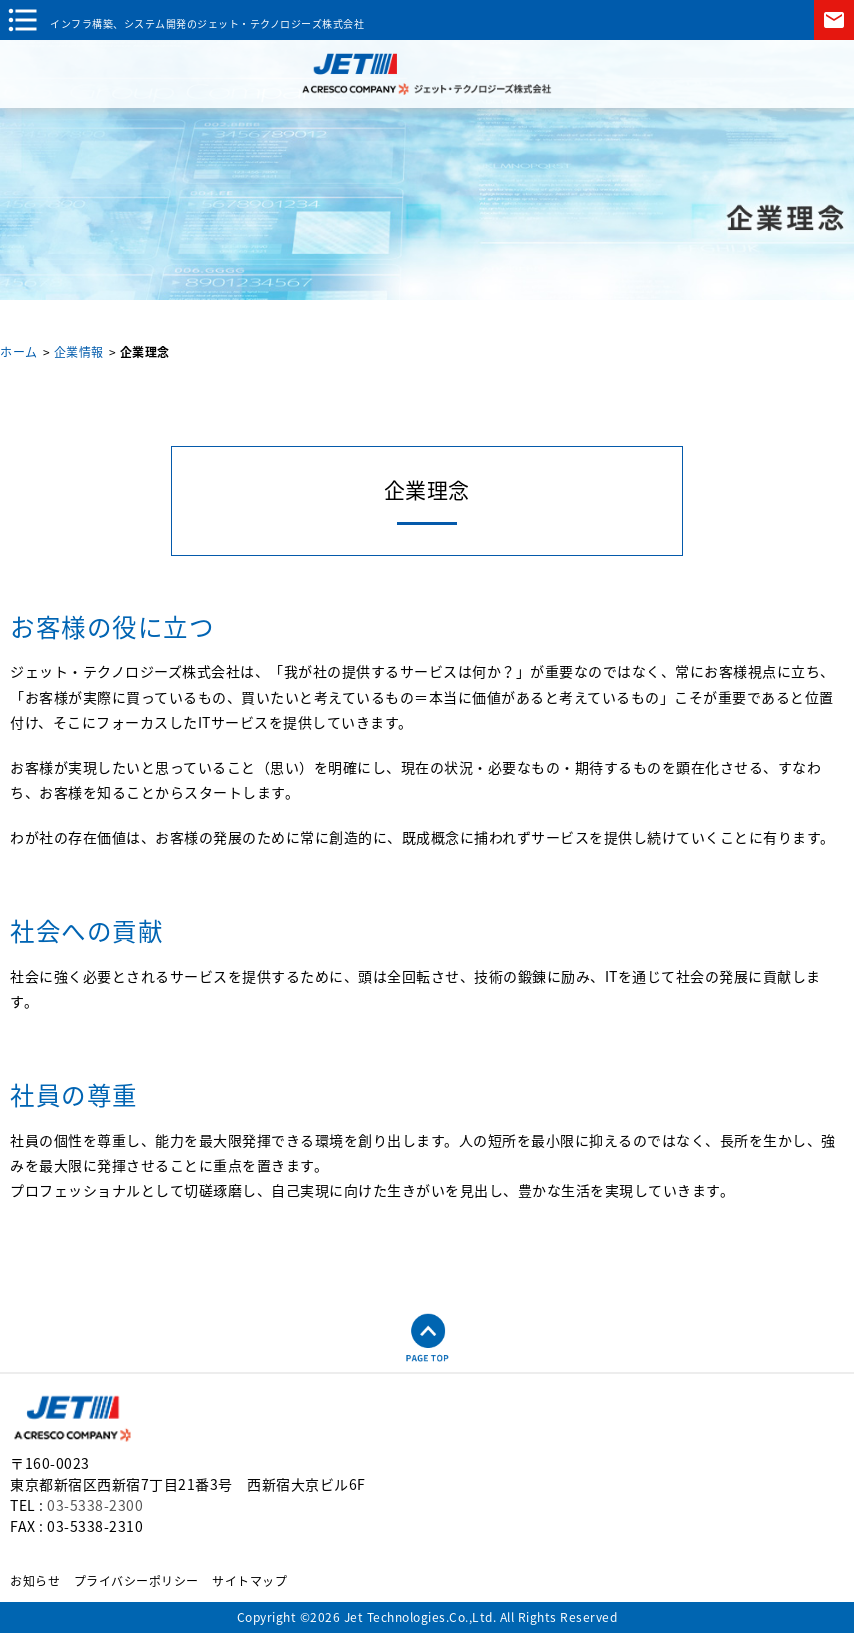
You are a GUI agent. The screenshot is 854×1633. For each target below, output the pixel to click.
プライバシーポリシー (136, 1581)
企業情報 (79, 352)
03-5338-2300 (95, 1505)
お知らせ (35, 1581)
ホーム (19, 352)
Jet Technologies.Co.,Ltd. (420, 1617)
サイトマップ (249, 1581)
